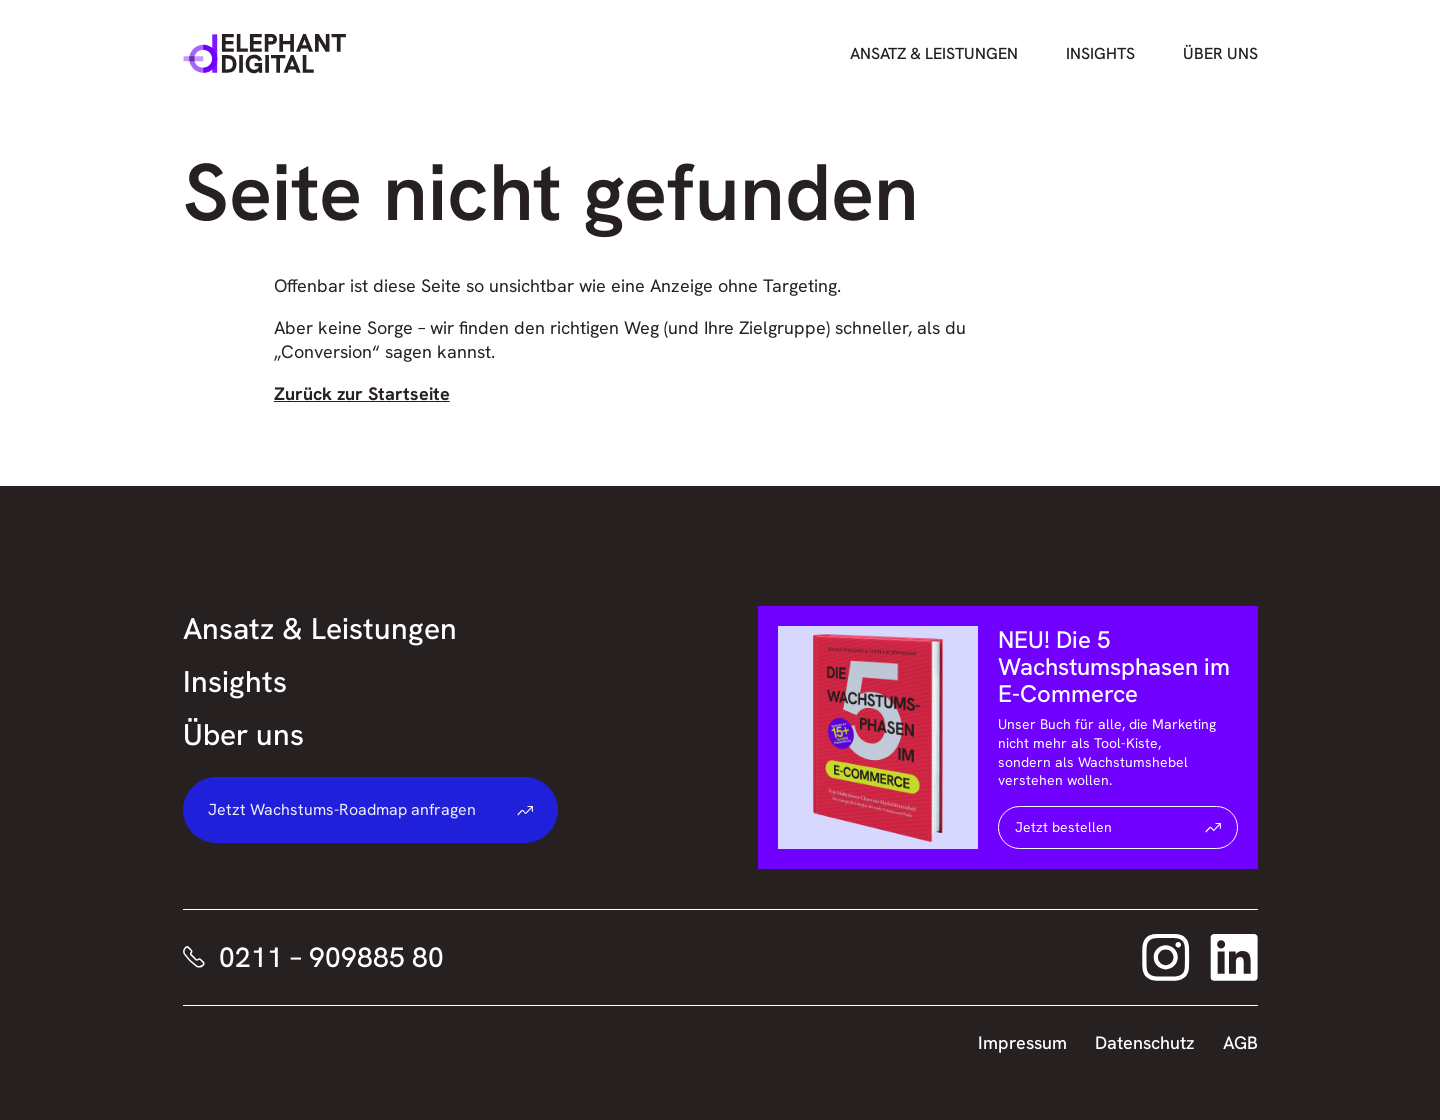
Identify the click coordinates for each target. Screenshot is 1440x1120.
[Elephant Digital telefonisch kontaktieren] (302, 957)
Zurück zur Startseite (362, 393)
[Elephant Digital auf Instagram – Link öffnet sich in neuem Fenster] (1166, 957)
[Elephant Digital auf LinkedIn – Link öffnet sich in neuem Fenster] (1234, 957)
